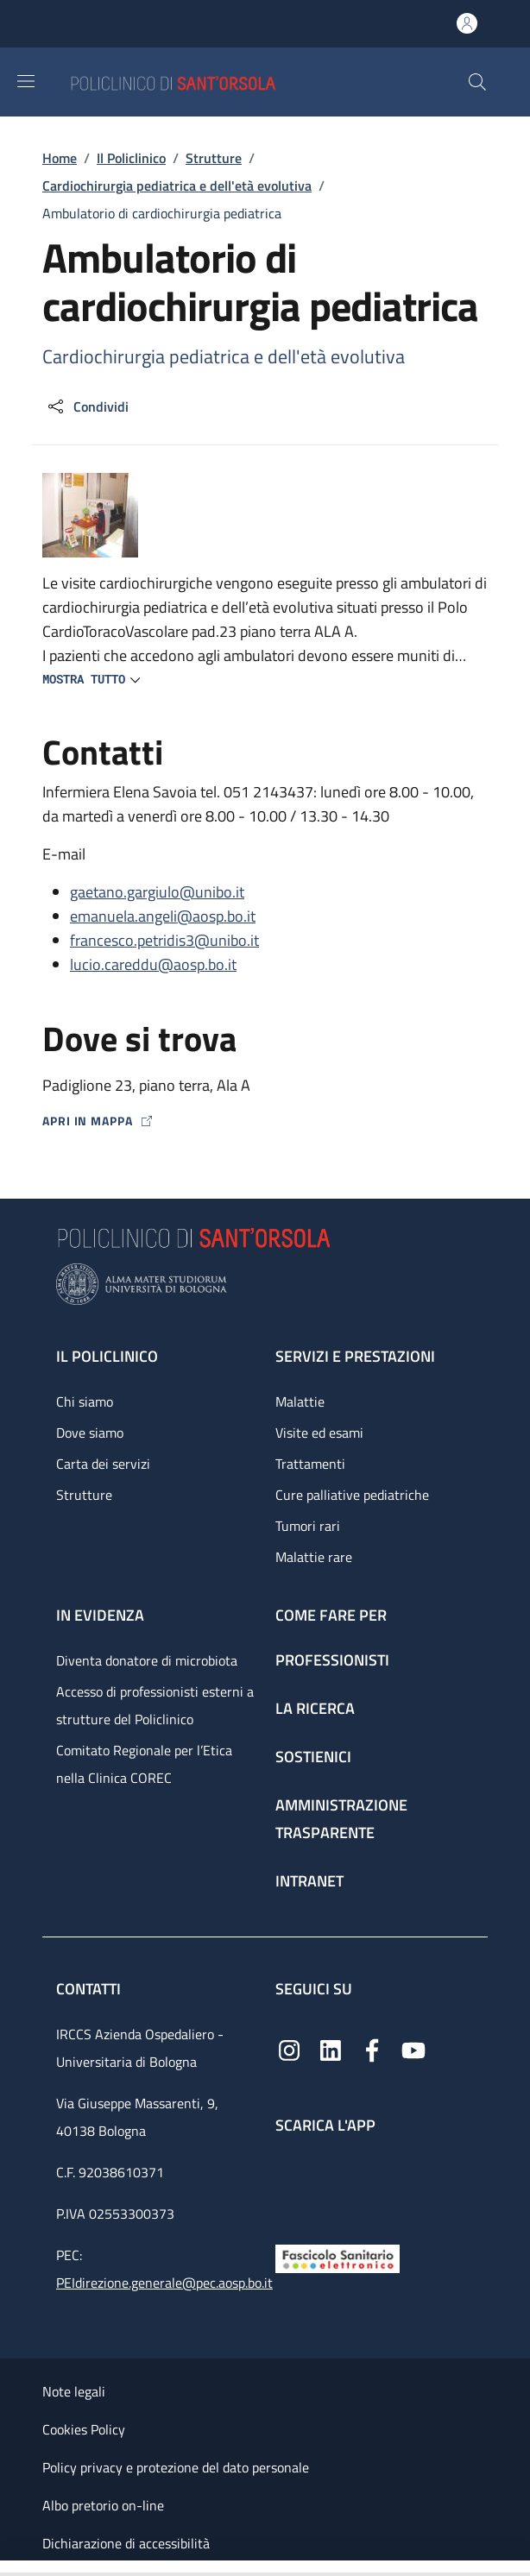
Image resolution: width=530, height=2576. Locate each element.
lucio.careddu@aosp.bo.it (153, 964)
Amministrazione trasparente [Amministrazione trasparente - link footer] (341, 1818)
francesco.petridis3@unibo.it (164, 940)
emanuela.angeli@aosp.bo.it (163, 916)
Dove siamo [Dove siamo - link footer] (89, 1432)
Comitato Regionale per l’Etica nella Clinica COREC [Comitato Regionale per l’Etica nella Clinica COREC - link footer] (144, 1764)
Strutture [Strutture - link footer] (84, 1494)
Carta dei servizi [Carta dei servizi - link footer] (103, 1463)
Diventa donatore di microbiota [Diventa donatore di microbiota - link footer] (146, 1660)
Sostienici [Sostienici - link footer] (313, 1756)
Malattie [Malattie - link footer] (300, 1401)
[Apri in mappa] (265, 1121)
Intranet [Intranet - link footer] (309, 1881)
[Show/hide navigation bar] (25, 81)
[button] (477, 82)
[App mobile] (289, 2185)
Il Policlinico (131, 158)
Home (59, 158)
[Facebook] (372, 2049)
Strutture (214, 158)
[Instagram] (289, 2049)
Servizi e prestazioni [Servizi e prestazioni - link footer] (355, 1356)
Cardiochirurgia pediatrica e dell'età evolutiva (177, 185)
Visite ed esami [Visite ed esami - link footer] (319, 1432)
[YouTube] (413, 2049)
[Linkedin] (330, 2049)
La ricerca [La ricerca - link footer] (315, 1708)
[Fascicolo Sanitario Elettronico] (337, 2257)
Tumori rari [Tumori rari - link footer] (307, 1525)
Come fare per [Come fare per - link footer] (331, 1615)
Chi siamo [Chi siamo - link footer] (84, 1401)
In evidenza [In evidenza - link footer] (100, 1615)
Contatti (90, 1988)
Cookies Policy (83, 2429)
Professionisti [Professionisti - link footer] (332, 1660)
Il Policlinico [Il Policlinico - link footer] (107, 1356)
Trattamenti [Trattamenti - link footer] (310, 1463)
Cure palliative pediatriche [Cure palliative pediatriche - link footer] (352, 1494)
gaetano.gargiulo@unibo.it (157, 892)
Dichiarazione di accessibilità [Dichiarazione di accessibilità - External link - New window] (126, 2543)
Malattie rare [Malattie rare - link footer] (313, 1556)
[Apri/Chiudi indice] (8, 2568)
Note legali (73, 2391)
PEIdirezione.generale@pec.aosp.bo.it (164, 2282)
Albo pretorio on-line (103, 2505)
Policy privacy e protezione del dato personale (175, 2467)
